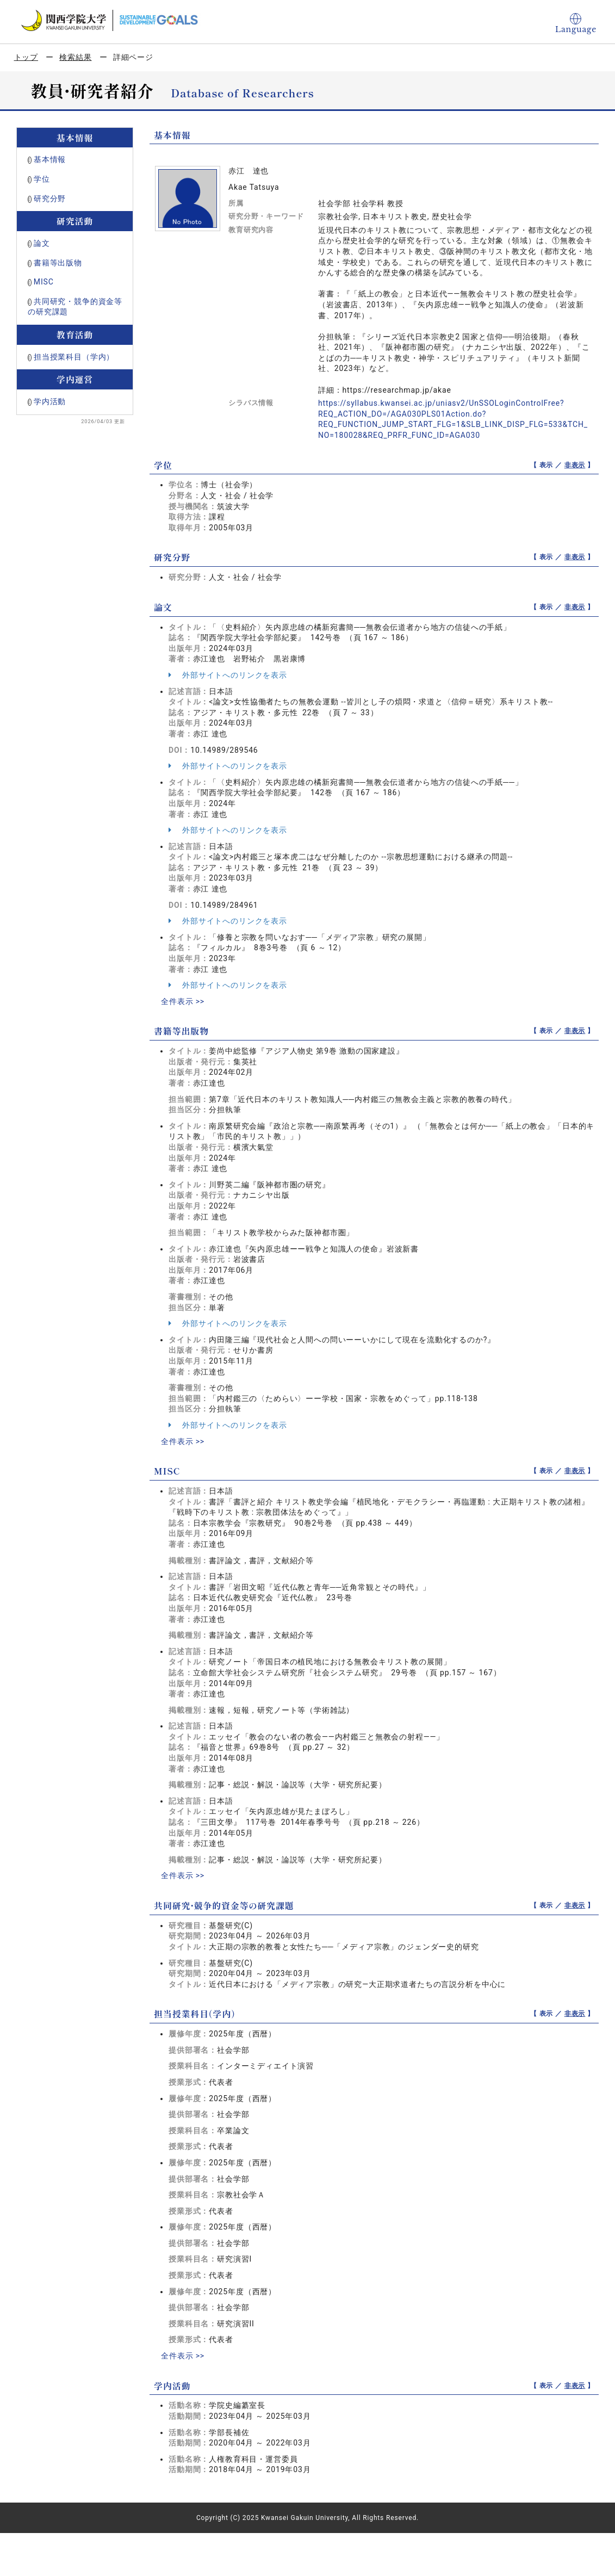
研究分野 (50, 198)
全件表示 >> (182, 1001)
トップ (26, 57)
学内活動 (50, 401)
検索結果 (75, 57)
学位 (42, 179)
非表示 (575, 465)
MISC (44, 281)
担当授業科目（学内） (74, 356)
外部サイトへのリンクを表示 (228, 675)
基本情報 (50, 159)
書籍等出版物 (58, 262)
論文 (42, 243)
